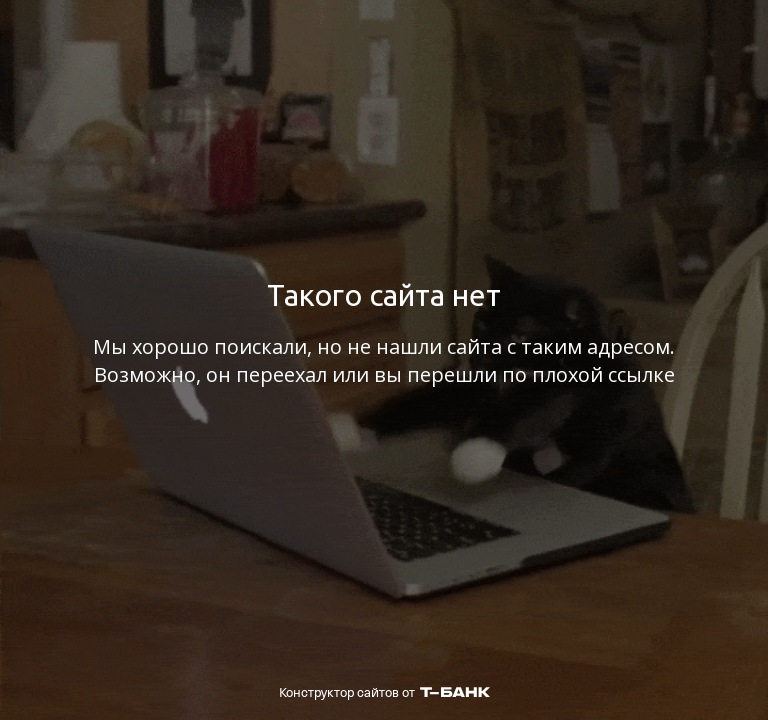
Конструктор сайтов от (384, 692)
